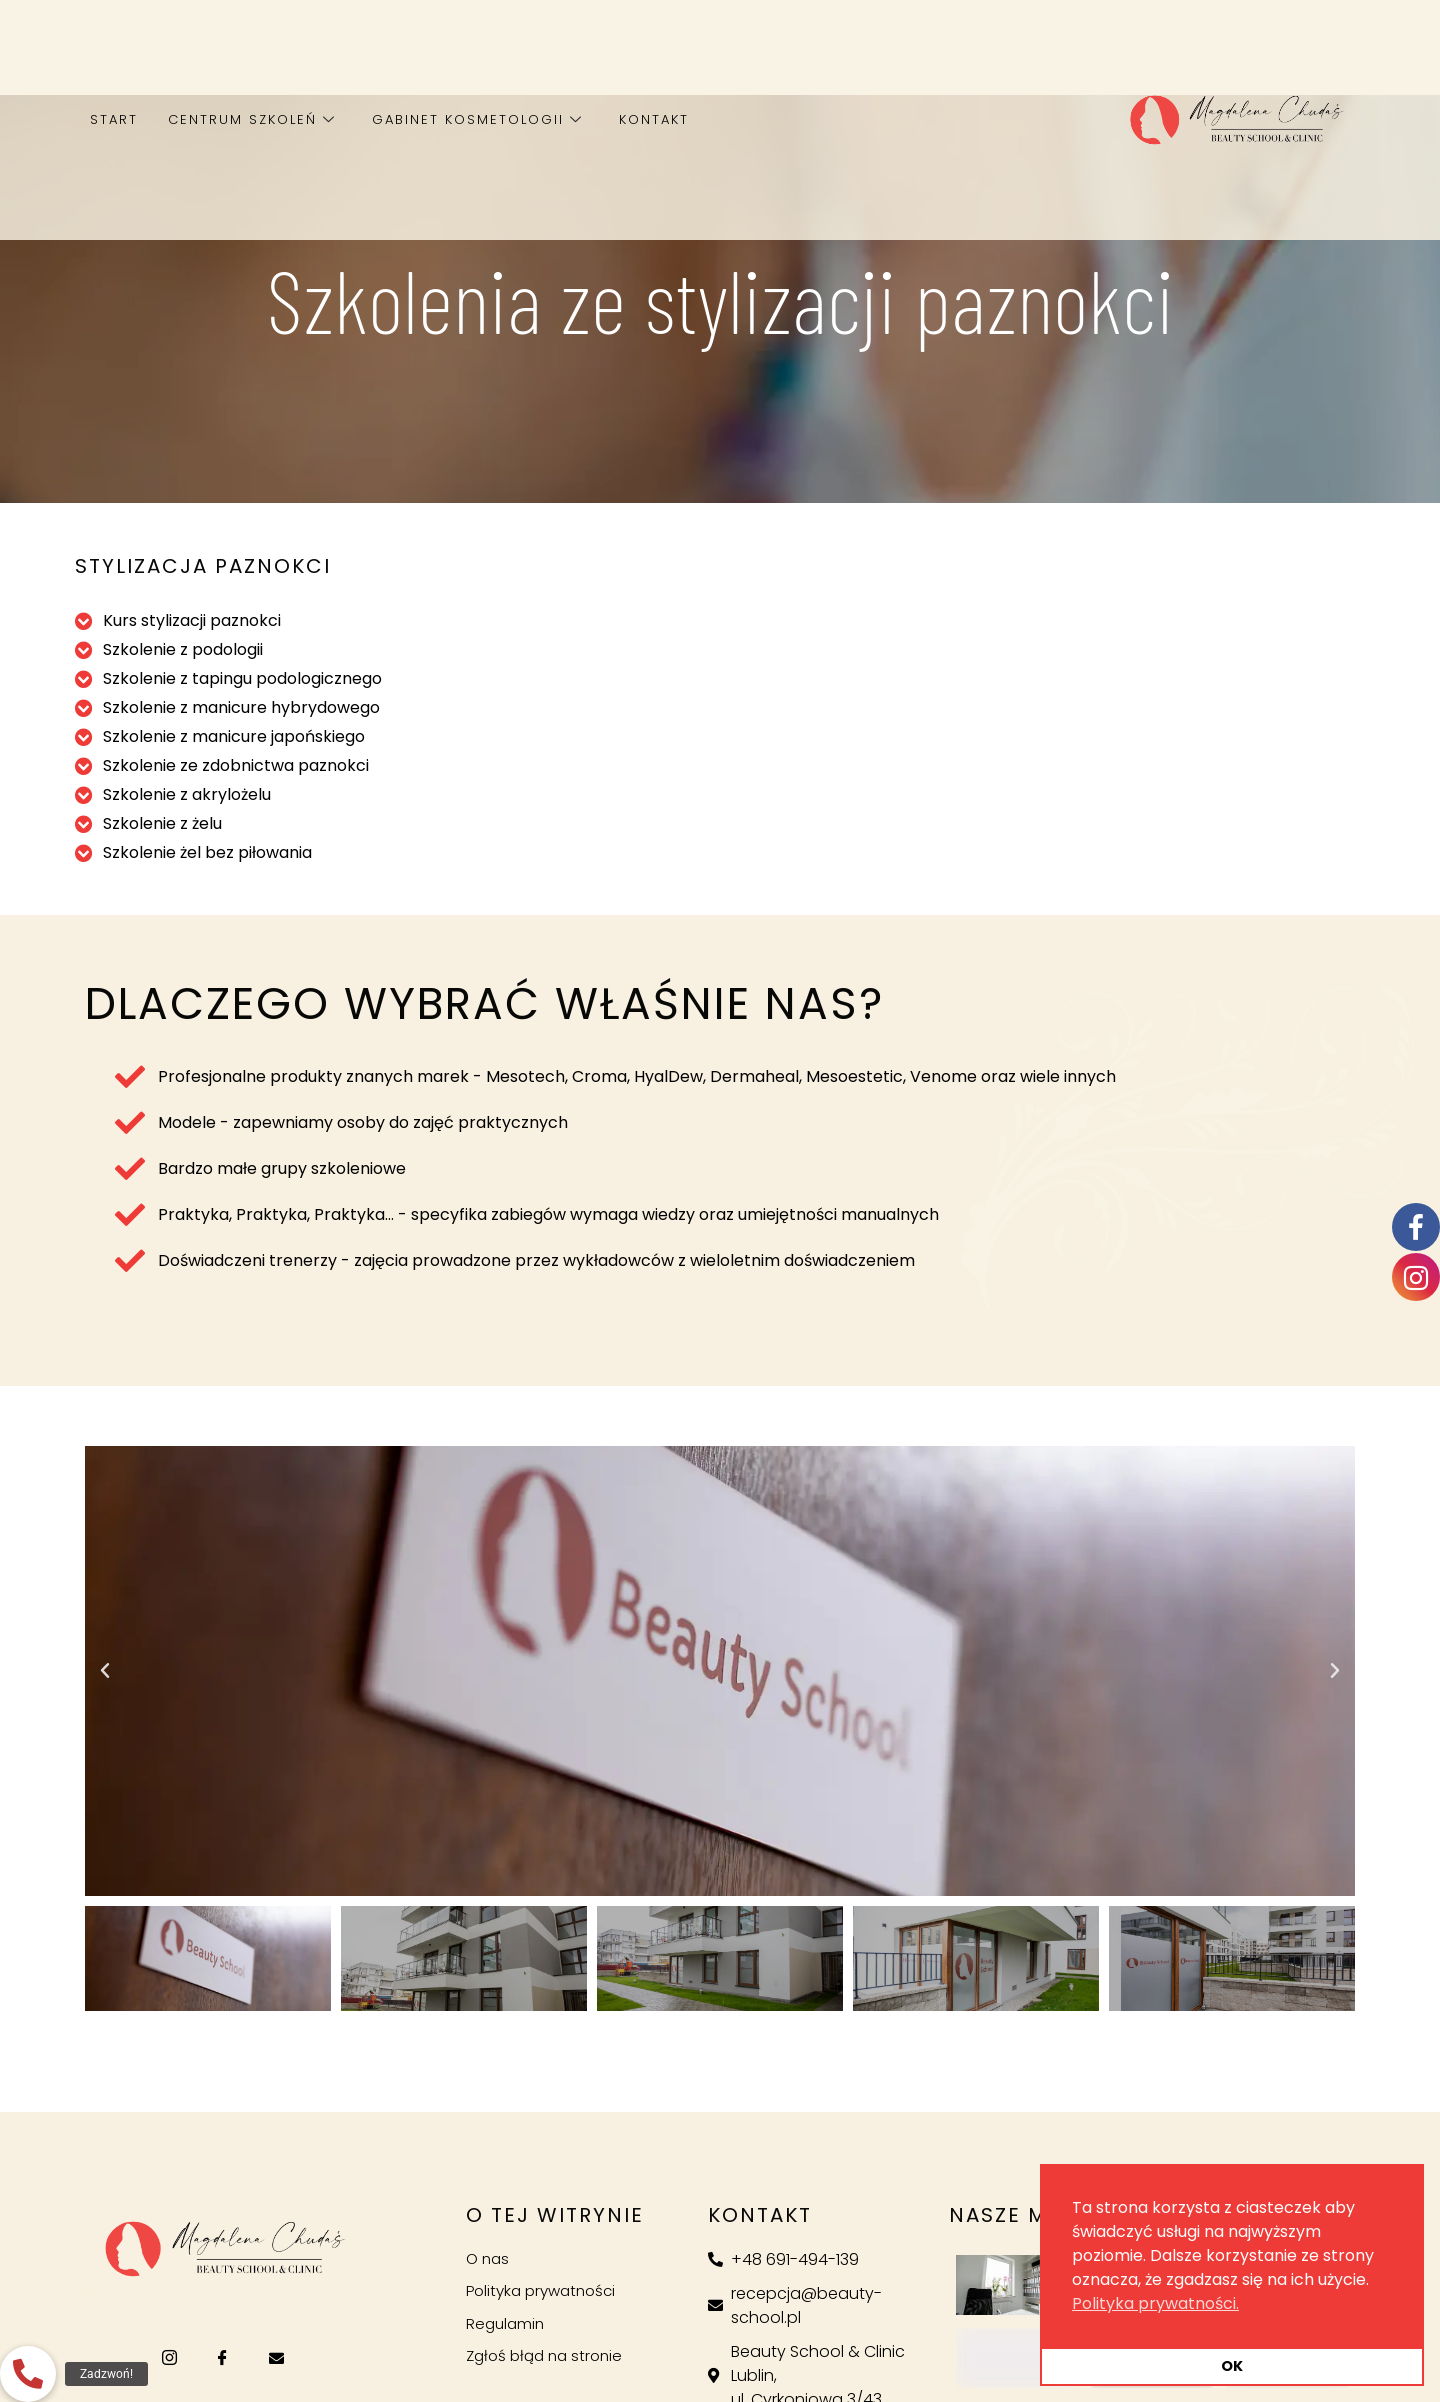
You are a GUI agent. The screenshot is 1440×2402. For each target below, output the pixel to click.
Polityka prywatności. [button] (1155, 2303)
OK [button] (1232, 2366)
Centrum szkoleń (252, 119)
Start (114, 119)
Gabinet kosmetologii (477, 119)
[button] (105, 1671)
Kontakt (654, 119)
